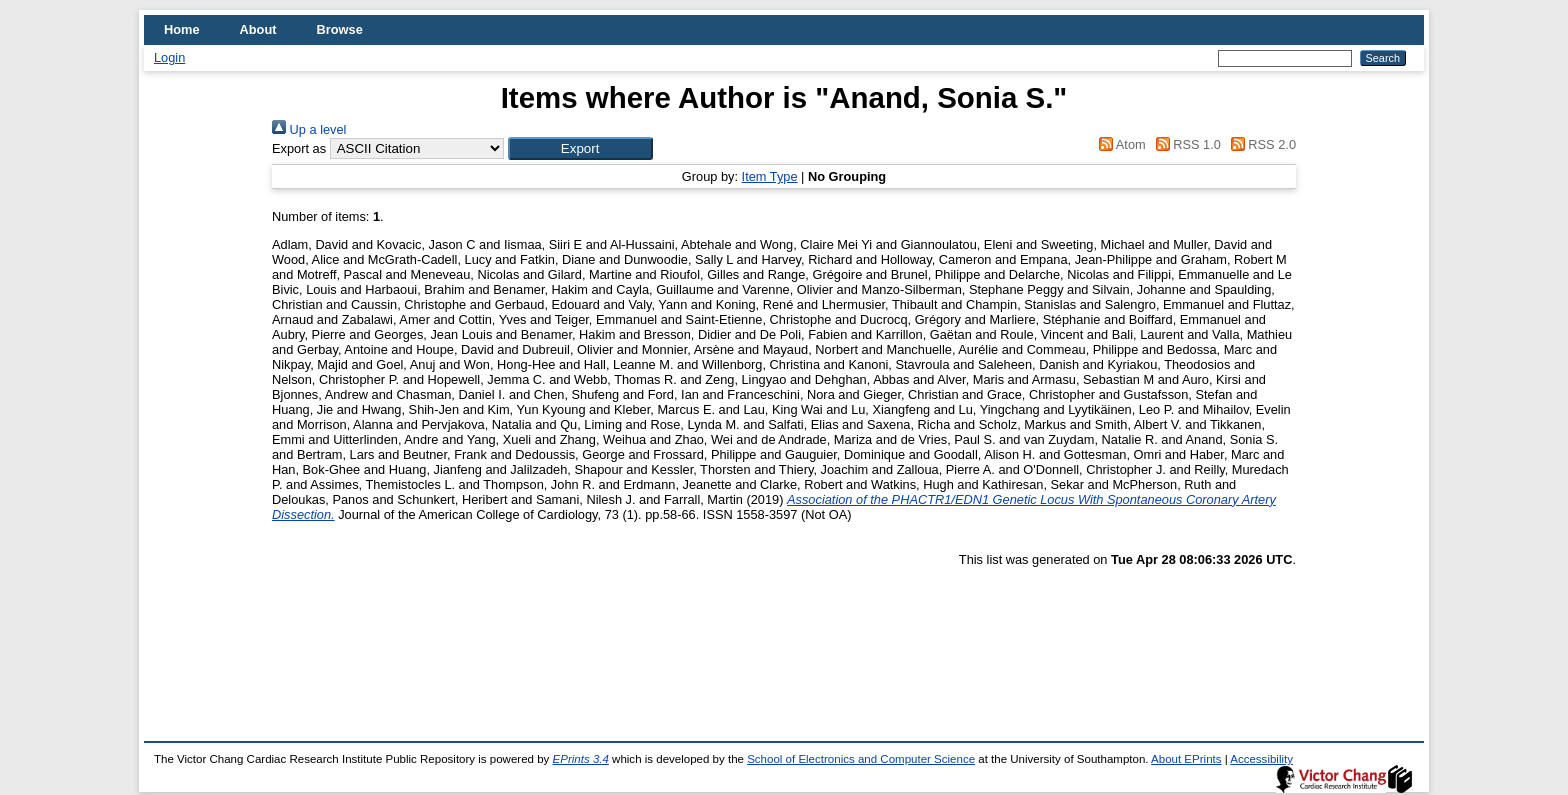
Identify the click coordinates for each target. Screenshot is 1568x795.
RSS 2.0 (1260, 144)
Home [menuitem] (182, 29)
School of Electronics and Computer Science (861, 759)
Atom (1119, 144)
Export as (299, 148)
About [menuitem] (258, 29)
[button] (580, 148)
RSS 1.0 (1185, 144)
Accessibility (1261, 759)
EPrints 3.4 (581, 759)
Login (169, 57)
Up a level (309, 129)
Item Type (770, 176)
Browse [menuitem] (340, 29)
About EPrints (1186, 759)
